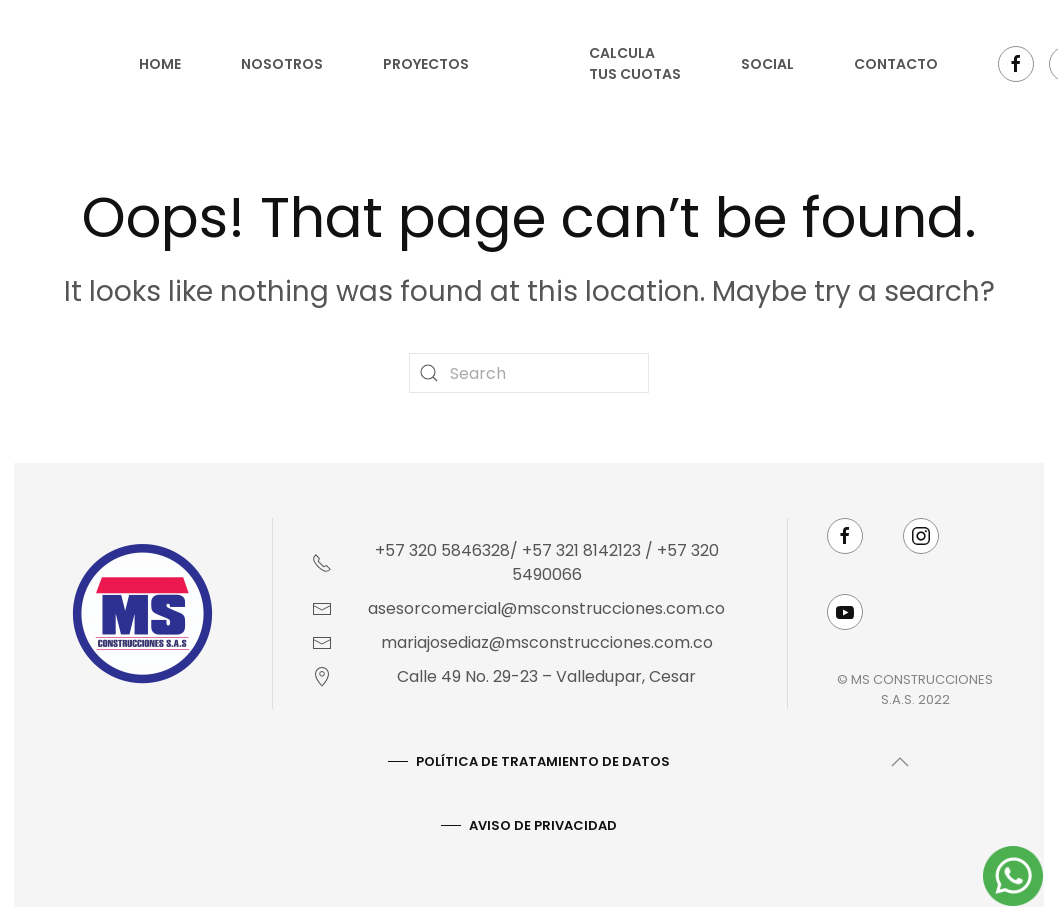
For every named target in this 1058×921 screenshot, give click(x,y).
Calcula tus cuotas (635, 63)
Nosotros (282, 64)
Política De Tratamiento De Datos (541, 761)
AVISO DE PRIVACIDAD (541, 825)
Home (160, 64)
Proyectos (426, 64)
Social (767, 64)
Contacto (896, 64)
